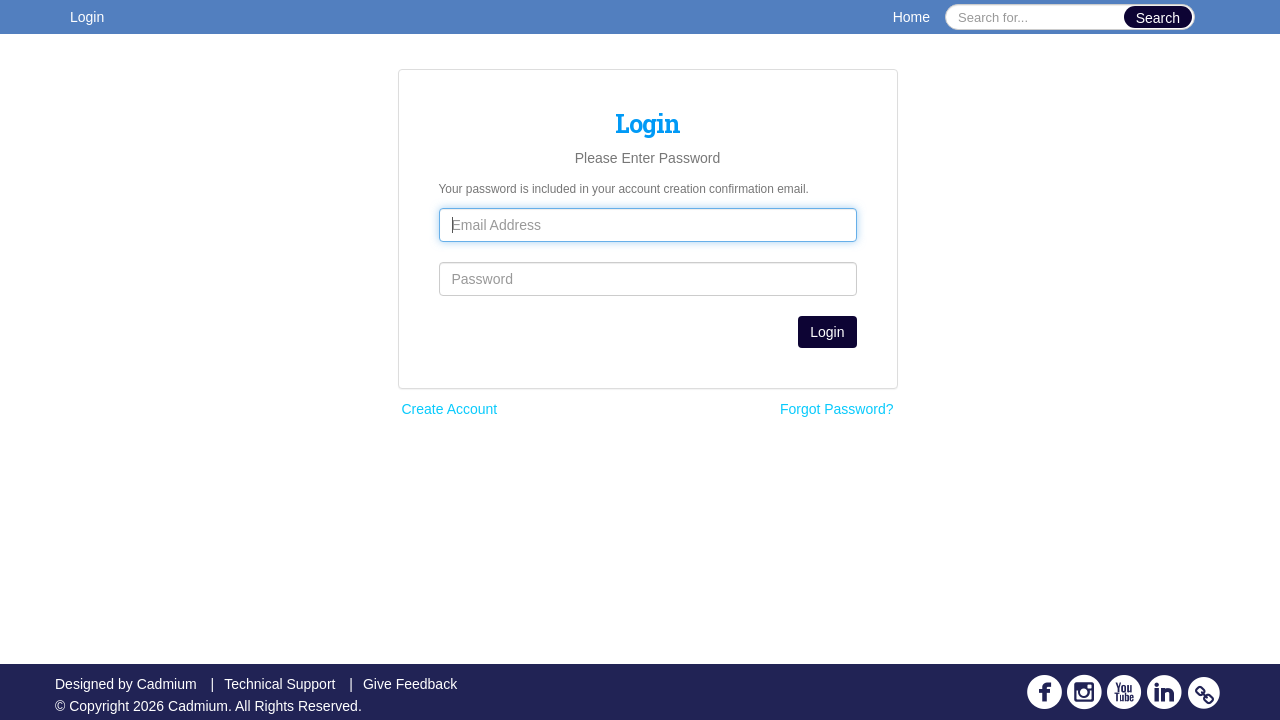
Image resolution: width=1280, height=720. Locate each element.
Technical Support (279, 684)
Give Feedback (410, 684)
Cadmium (167, 684)
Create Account (450, 409)
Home (911, 17)
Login (87, 17)
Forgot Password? (837, 409)
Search (1158, 18)
